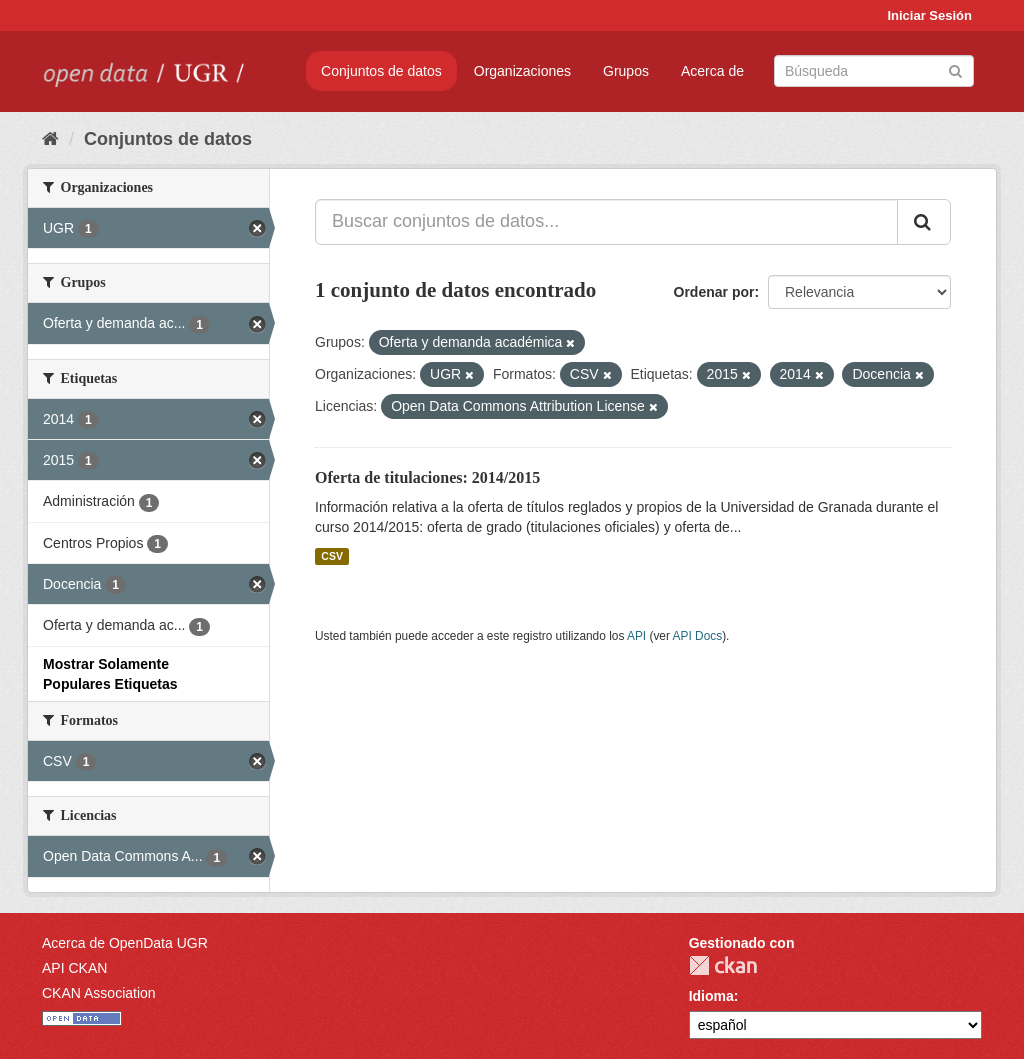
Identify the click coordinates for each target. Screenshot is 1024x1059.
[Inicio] (50, 139)
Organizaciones (522, 71)
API (636, 636)
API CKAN (74, 968)
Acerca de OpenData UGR (125, 943)
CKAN (723, 965)
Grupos (626, 71)
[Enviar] (955, 69)
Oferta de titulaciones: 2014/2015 (427, 477)
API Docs (698, 636)
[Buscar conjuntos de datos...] (606, 222)
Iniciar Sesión (929, 15)
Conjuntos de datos (381, 71)
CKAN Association (99, 993)
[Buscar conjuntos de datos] (874, 71)
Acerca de (712, 71)
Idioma (711, 996)
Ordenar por (714, 292)
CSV (332, 556)
